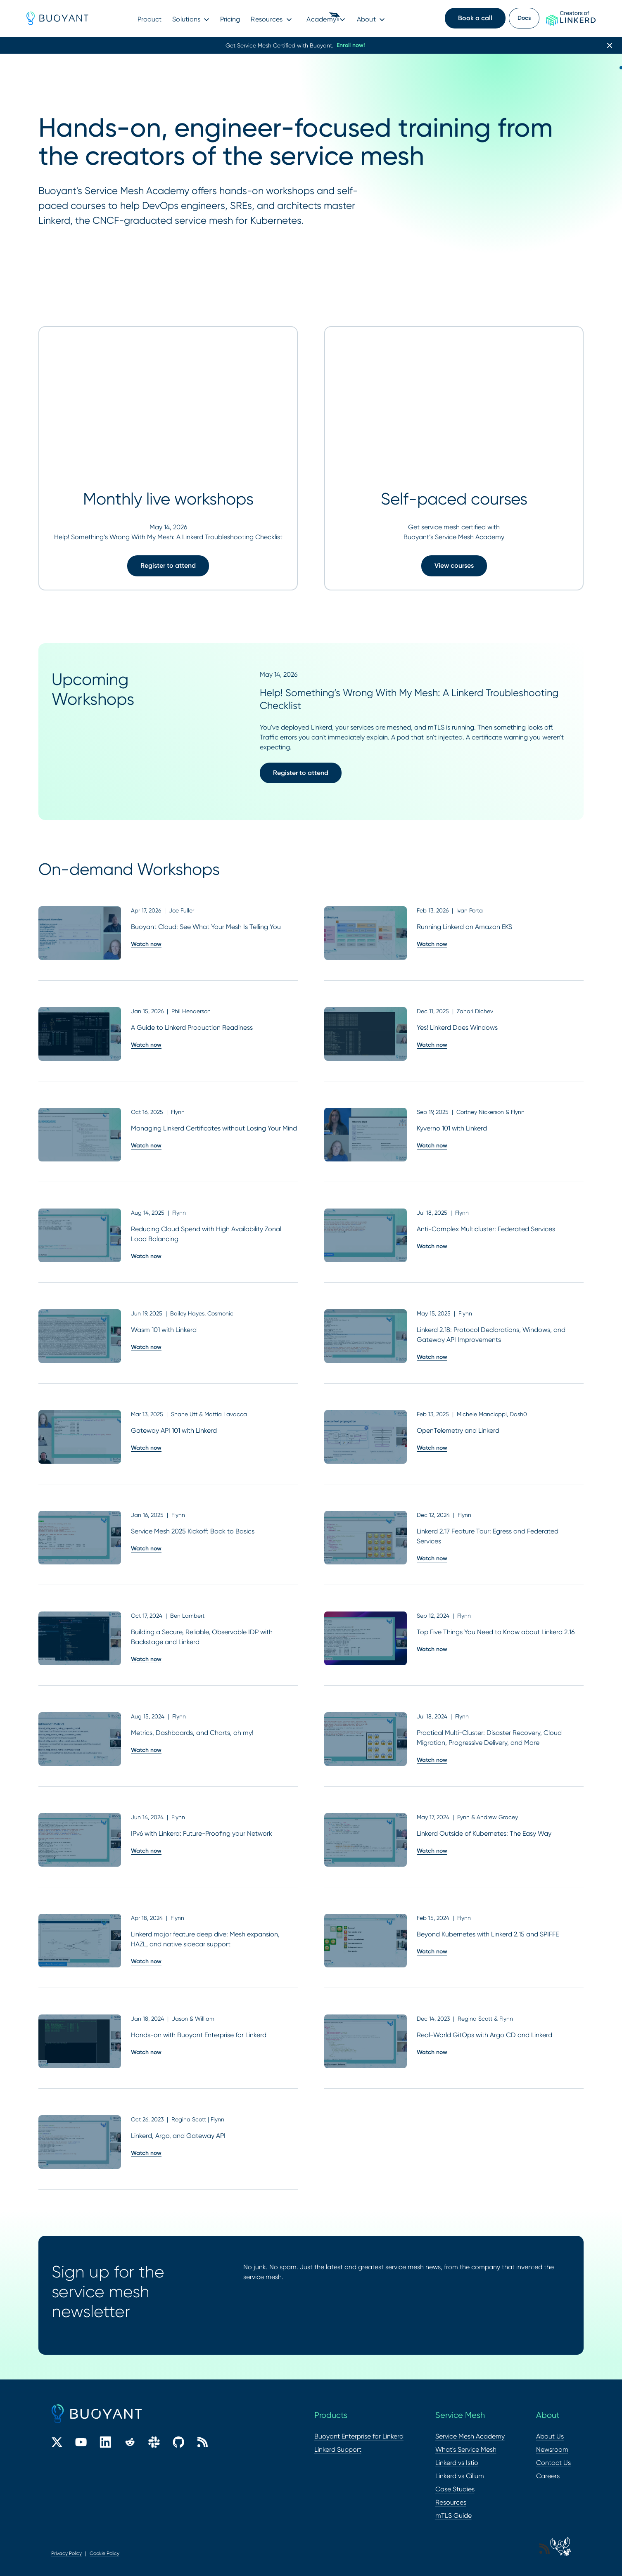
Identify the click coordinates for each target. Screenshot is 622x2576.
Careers (548, 2476)
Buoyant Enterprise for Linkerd (359, 2436)
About (366, 19)
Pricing (230, 19)
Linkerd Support (337, 2449)
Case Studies (455, 2489)
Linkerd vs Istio (456, 2463)
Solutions (186, 19)
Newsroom (552, 2449)
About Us (550, 2436)
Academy (321, 19)
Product (149, 19)
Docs (524, 17)
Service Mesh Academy (470, 2436)
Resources (267, 19)
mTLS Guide (453, 2515)
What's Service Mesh (465, 2449)
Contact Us (553, 2463)
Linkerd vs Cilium (459, 2476)
